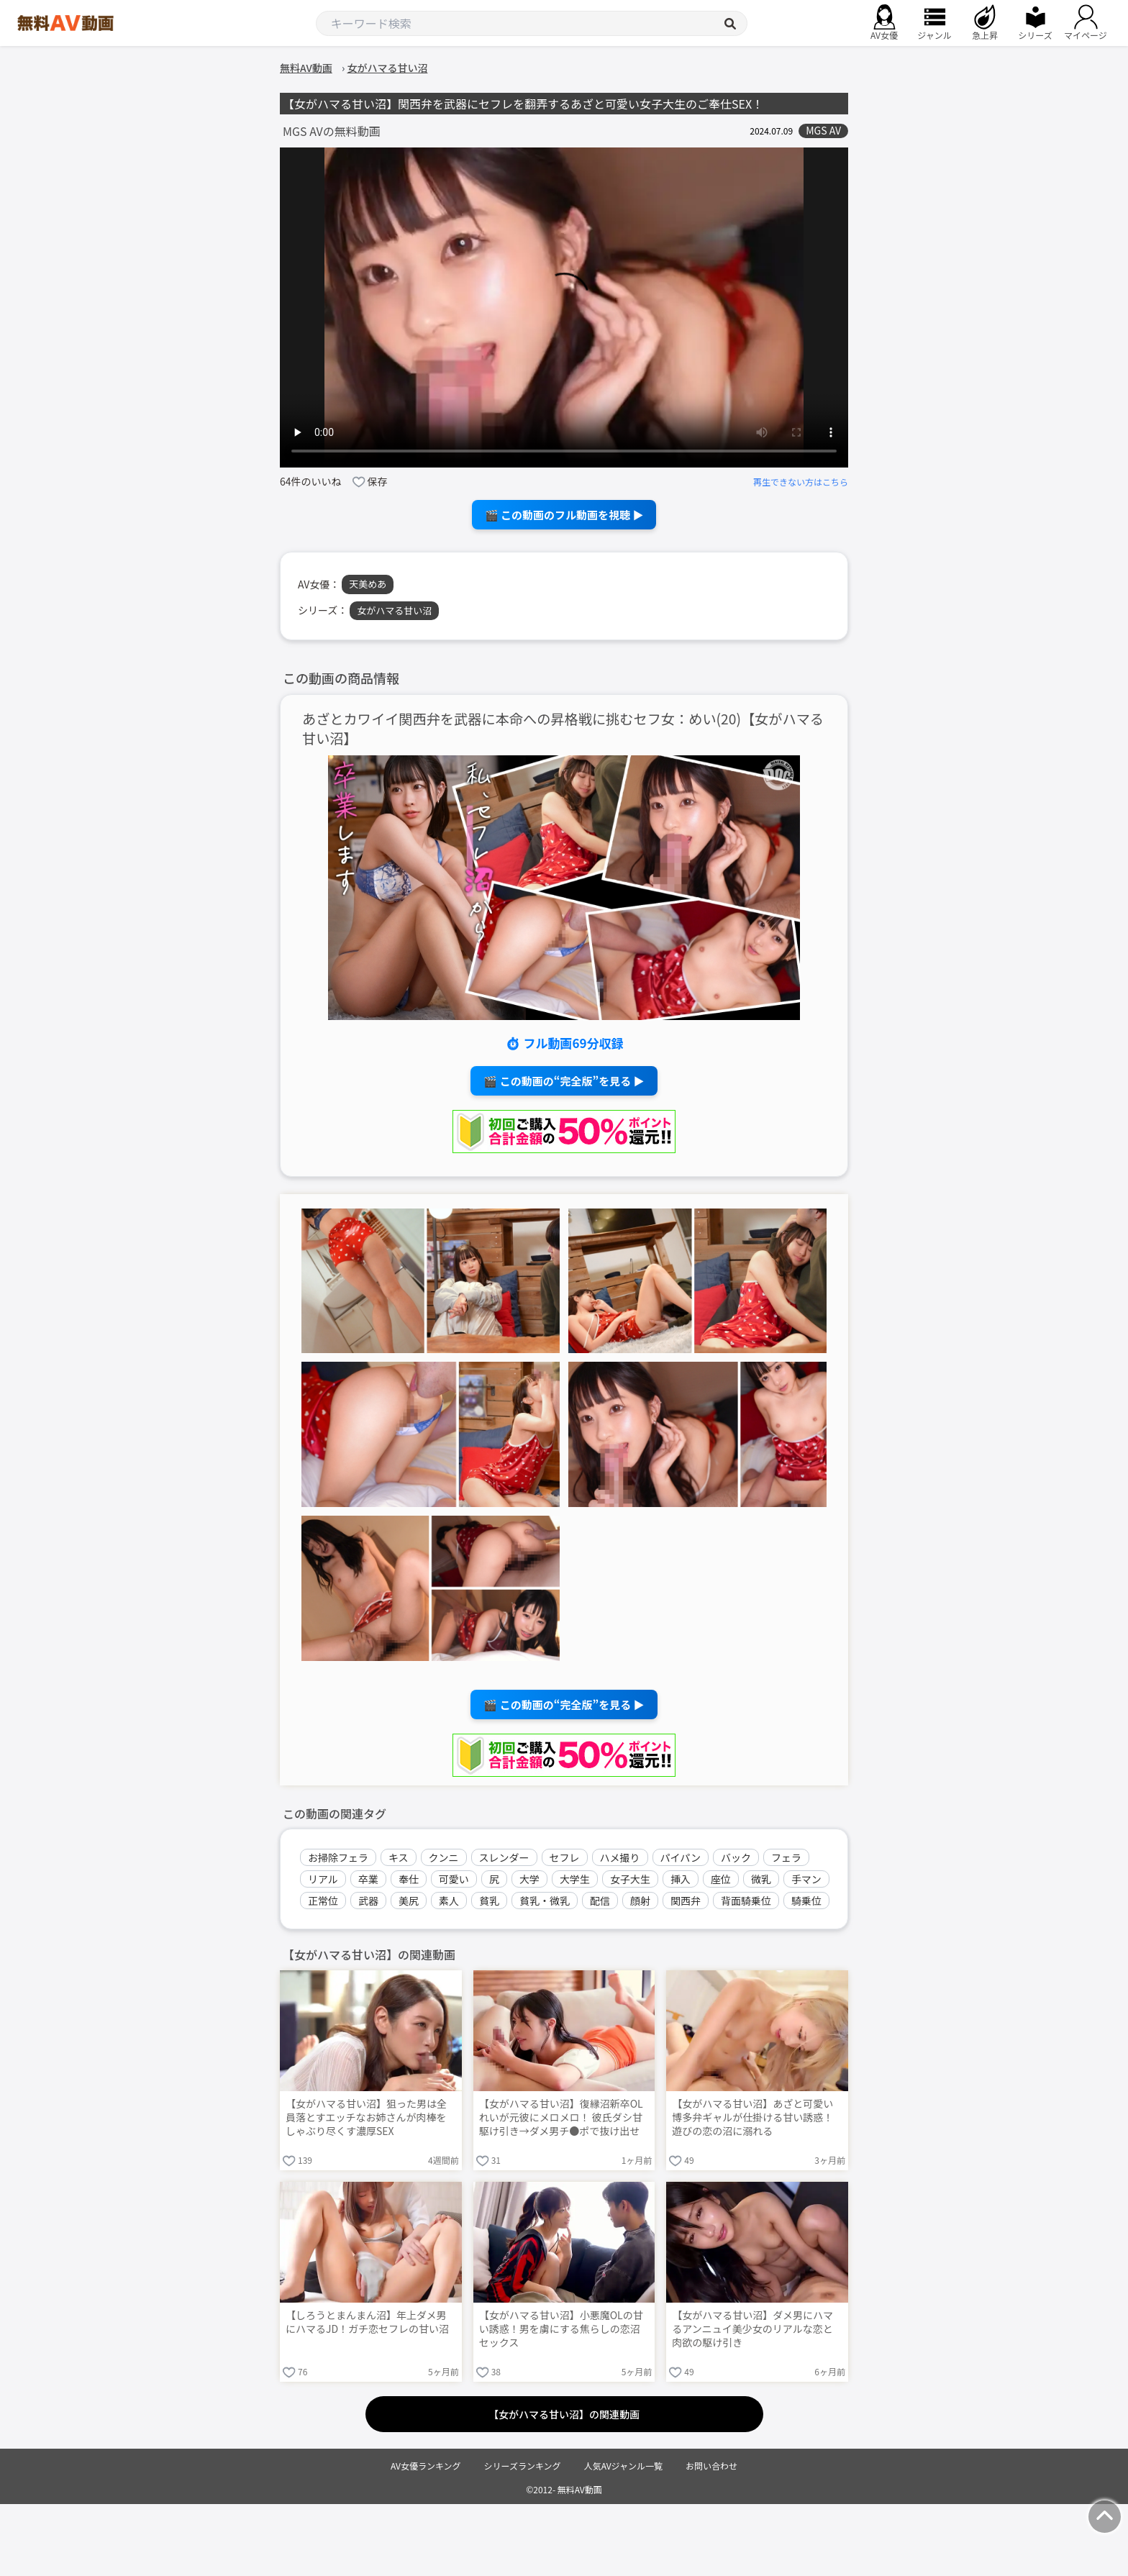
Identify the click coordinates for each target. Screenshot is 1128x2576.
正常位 (323, 1900)
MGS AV (823, 130)
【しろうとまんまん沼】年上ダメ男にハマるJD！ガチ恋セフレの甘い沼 (367, 2322)
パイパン (680, 1857)
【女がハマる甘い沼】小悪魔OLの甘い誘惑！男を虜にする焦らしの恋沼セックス (561, 2328)
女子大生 (630, 1879)
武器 (368, 1900)
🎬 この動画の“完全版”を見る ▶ (563, 1080)
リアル (323, 1879)
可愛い (454, 1879)
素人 (449, 1900)
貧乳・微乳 (544, 1900)
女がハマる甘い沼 (394, 610)
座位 (721, 1879)
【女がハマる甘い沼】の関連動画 (564, 2414)
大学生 (575, 1879)
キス (398, 1857)
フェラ (786, 1857)
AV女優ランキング (426, 2465)
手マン (806, 1879)
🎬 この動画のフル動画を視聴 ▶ (564, 514)
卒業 (368, 1879)
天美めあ (367, 584)
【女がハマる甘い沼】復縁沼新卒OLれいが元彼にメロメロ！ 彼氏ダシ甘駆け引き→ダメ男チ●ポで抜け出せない (561, 2118)
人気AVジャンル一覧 (623, 2465)
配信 (600, 1900)
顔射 (640, 1900)
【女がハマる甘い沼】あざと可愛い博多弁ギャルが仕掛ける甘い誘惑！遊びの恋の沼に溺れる (752, 2117)
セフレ (565, 1857)
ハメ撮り (620, 1857)
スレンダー (504, 1857)
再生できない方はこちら (800, 481)
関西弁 (685, 1900)
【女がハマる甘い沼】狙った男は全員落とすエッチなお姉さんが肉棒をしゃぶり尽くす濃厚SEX (366, 2117)
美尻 (409, 1900)
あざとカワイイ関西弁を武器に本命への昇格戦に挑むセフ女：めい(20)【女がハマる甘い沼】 (563, 728)
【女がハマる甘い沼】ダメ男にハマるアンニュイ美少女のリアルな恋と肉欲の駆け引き (752, 2328)
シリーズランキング (522, 2465)
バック (736, 1857)
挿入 (680, 1879)
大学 (529, 1879)
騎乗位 (806, 1900)
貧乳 (489, 1900)
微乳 (761, 1879)
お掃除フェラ (338, 1857)
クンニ (444, 1857)
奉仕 (409, 1879)
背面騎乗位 (746, 1900)
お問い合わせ (711, 2465)
